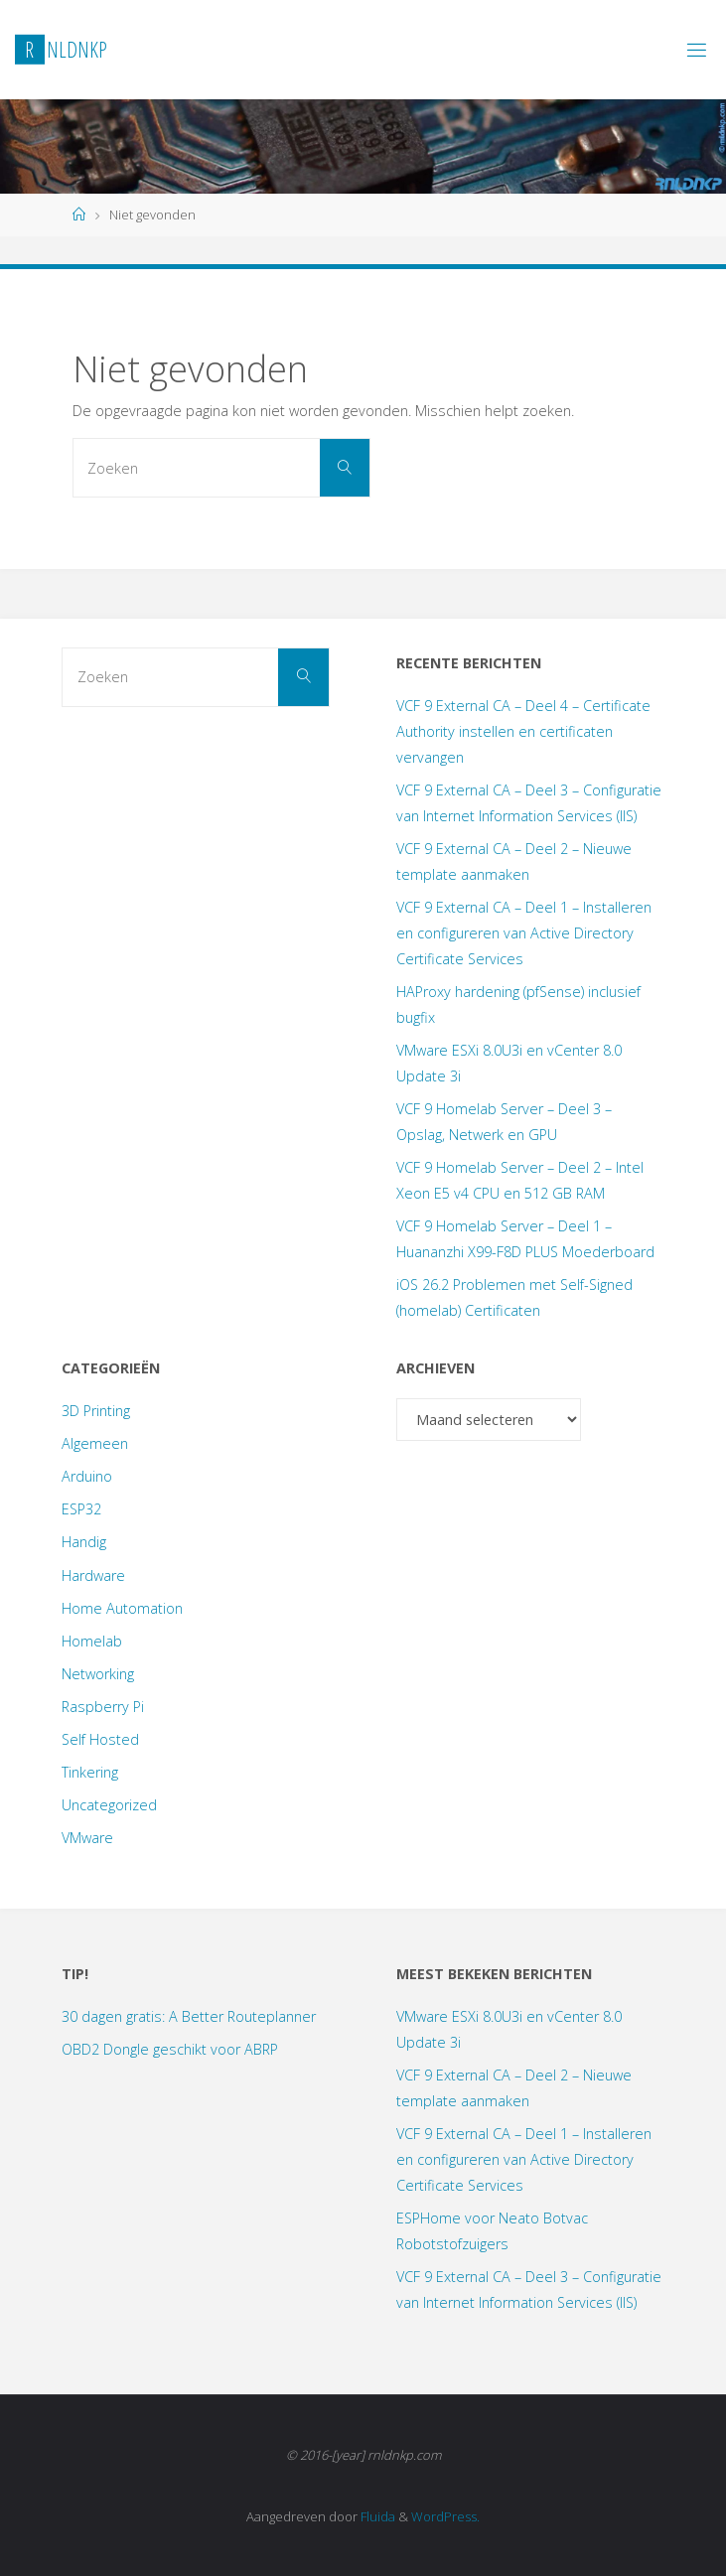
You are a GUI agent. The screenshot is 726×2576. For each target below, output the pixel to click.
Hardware (93, 1575)
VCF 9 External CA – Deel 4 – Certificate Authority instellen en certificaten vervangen (523, 731)
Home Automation (122, 1608)
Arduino (87, 1476)
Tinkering (90, 1772)
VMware (87, 1837)
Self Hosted (100, 1739)
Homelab (92, 1641)
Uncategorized (109, 1804)
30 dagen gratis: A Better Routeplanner (189, 2016)
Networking (98, 1673)
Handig (84, 1541)
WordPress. (445, 2516)
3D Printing (96, 1410)
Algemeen (95, 1443)
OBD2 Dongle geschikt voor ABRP (170, 2049)
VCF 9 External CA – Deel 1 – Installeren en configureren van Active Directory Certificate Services (524, 933)
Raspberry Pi (103, 1706)
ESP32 (81, 1509)
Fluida (376, 2516)
